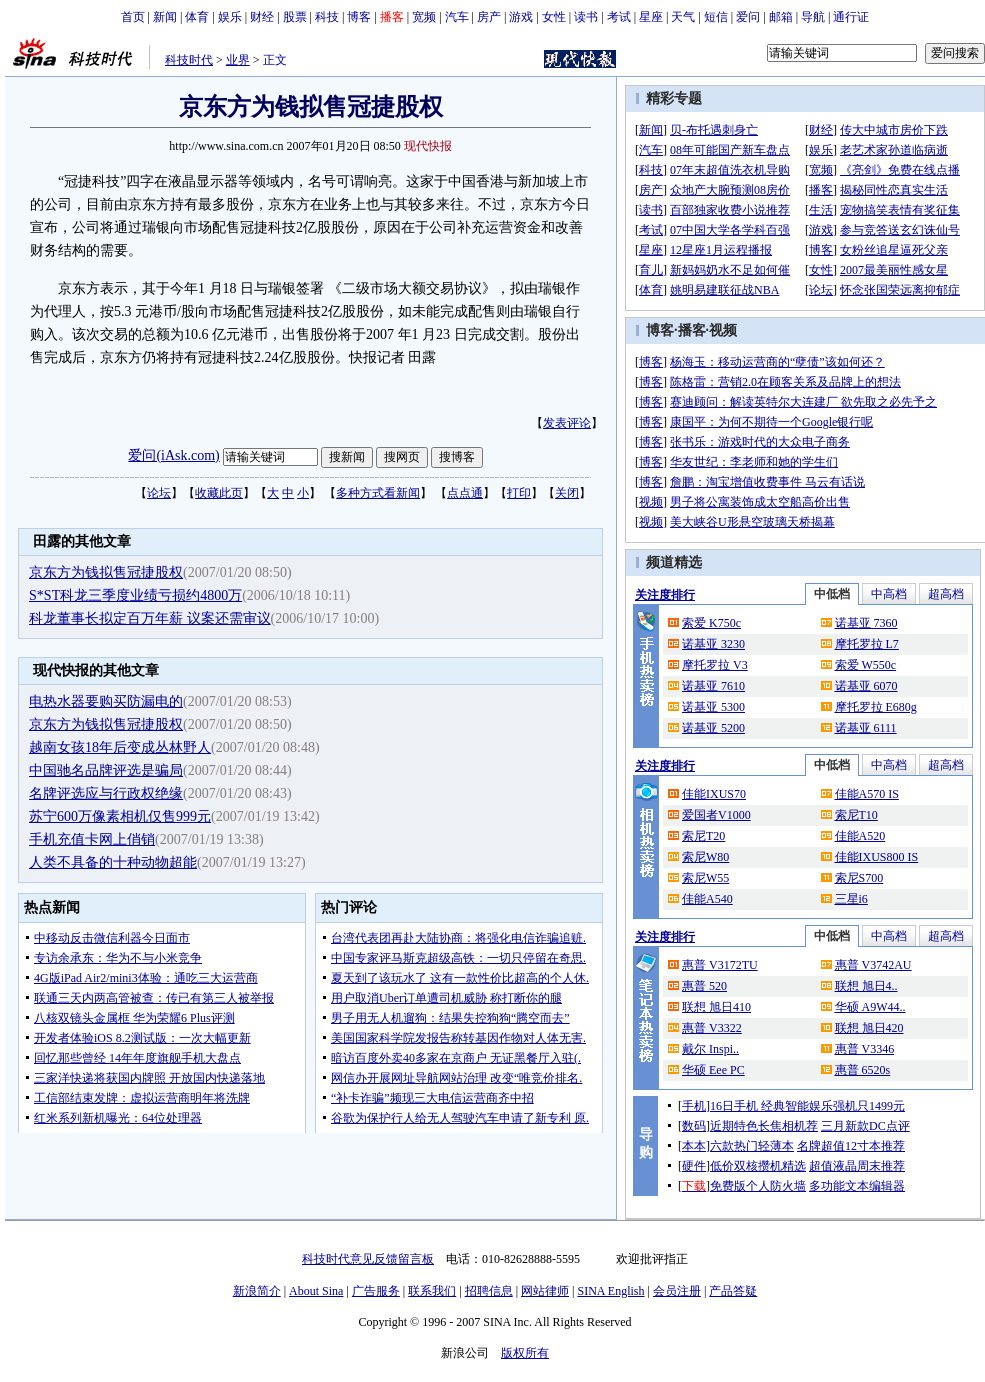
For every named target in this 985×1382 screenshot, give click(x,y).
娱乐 (230, 17)
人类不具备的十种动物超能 (113, 862)
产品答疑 (733, 1291)
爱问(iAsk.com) (173, 455)
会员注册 (677, 1291)
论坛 (159, 493)
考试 (619, 17)
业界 (238, 60)
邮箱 (781, 17)
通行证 (851, 17)
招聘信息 (489, 1291)
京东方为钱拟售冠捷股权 (106, 572)
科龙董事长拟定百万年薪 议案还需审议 (150, 618)
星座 (651, 17)
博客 (359, 17)
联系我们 (432, 1291)
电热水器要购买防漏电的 (106, 701)
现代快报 (428, 146)
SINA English (610, 1291)
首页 (133, 17)
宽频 (424, 17)
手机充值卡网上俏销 (92, 839)
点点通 (465, 493)
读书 (586, 17)
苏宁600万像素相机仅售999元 (120, 816)
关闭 (567, 493)
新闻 (165, 17)
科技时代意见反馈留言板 (368, 1259)
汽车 (457, 17)
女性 (554, 17)
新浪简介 (257, 1291)
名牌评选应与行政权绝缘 (106, 793)
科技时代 (189, 60)
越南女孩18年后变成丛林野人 (120, 747)
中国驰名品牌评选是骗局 (106, 770)
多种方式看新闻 (378, 493)
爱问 (748, 17)
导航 (813, 17)
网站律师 (545, 1291)
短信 (716, 17)
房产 (489, 17)
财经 (262, 17)
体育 (197, 17)
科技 (327, 17)
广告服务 (376, 1291)
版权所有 (525, 1353)
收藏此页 (219, 493)
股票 (295, 17)
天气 (683, 17)
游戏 (521, 17)
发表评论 (567, 423)
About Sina (316, 1291)
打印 (519, 493)
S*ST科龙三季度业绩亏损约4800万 (135, 595)
